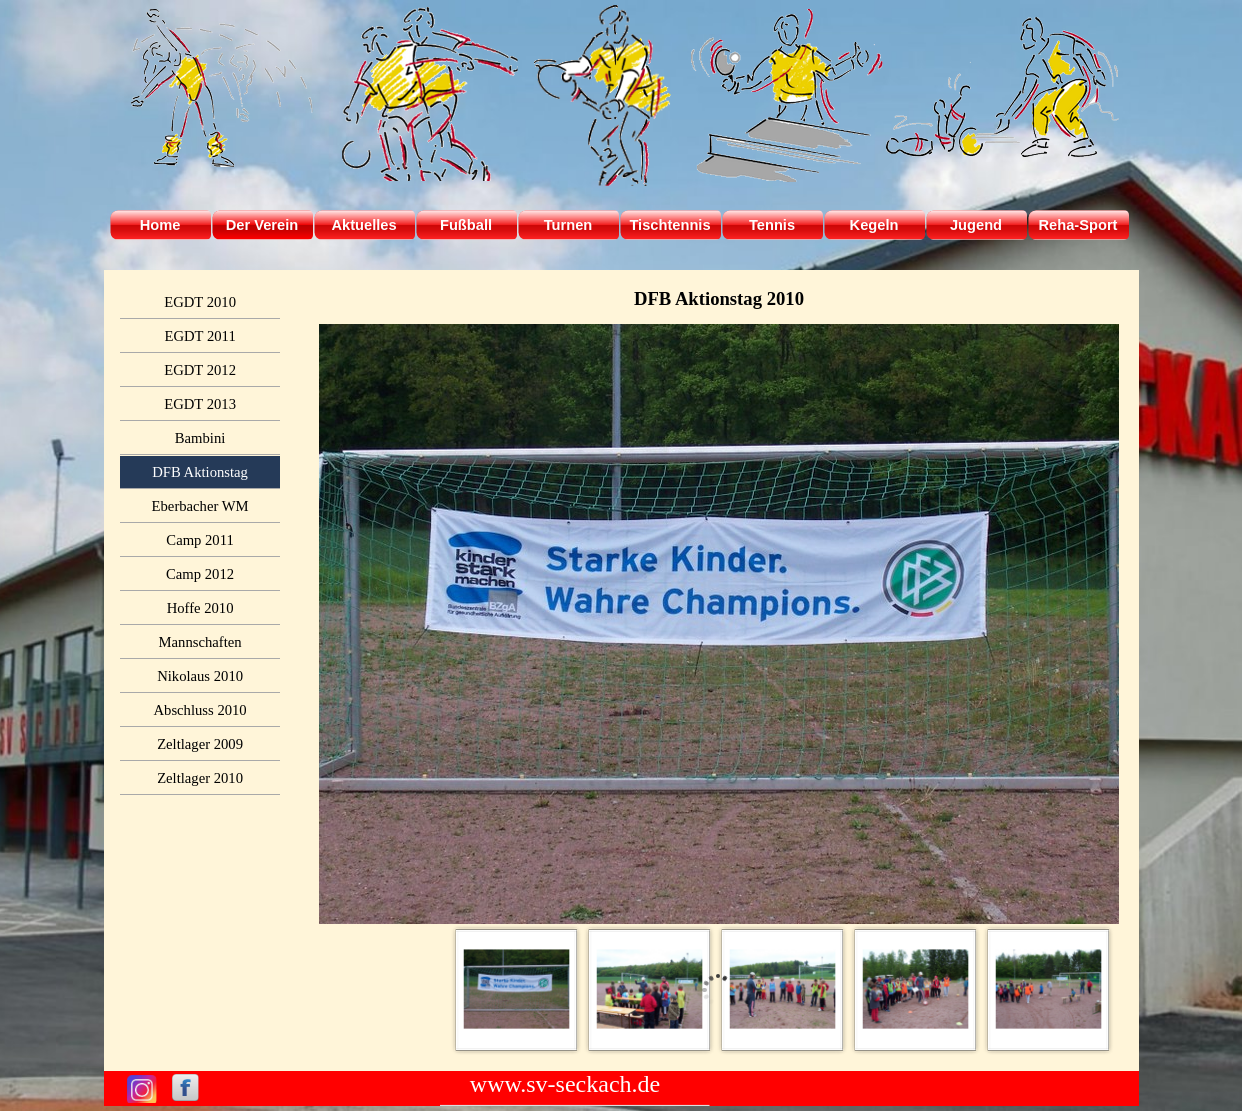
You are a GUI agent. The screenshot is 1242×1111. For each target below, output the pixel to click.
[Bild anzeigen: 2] (649, 989)
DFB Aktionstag (200, 472)
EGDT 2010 (200, 302)
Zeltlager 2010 (200, 778)
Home (160, 225)
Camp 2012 (200, 574)
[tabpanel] (719, 299)
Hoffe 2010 (200, 608)
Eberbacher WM (200, 506)
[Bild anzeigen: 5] (1048, 989)
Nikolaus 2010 (200, 676)
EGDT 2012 (200, 370)
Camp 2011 (199, 540)
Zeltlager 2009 (200, 744)
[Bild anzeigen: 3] (782, 989)
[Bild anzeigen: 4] (915, 989)
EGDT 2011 (199, 336)
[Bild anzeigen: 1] (516, 989)
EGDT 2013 (200, 404)
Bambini (200, 438)
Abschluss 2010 (199, 710)
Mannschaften (200, 642)
